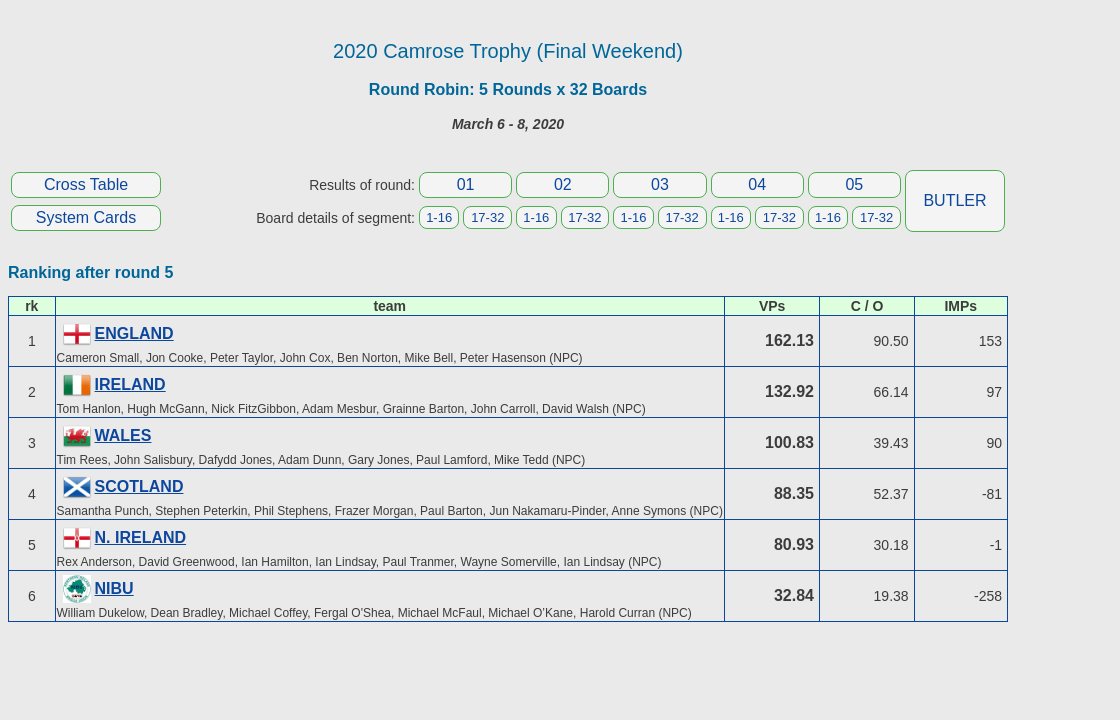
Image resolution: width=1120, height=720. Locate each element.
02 (563, 184)
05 (854, 184)
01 (466, 184)
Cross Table (86, 184)
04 (757, 184)
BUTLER (954, 200)
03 (660, 184)
